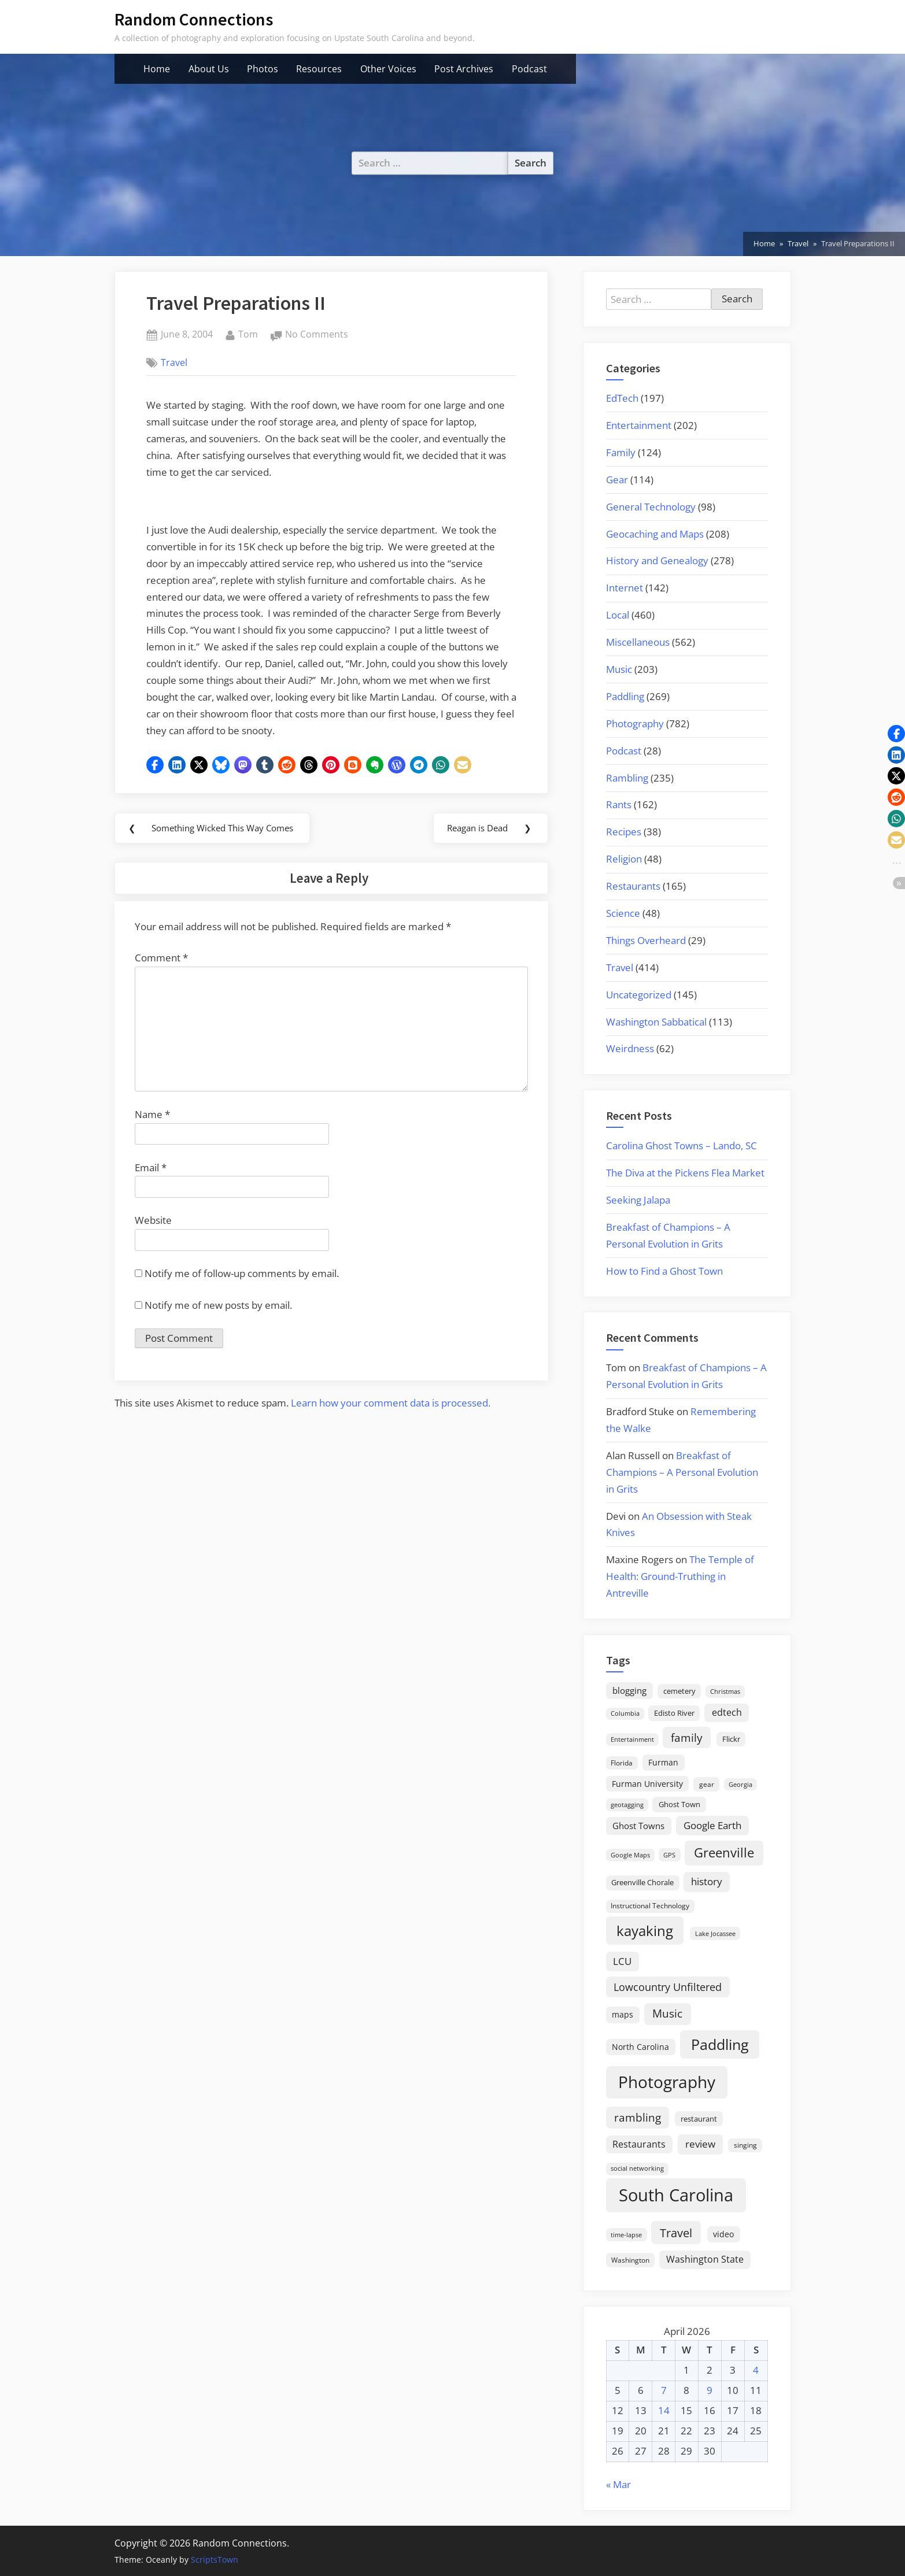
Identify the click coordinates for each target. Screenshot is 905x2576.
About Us (209, 68)
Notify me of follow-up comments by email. (242, 1291)
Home (156, 68)
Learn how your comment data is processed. (390, 1420)
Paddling (625, 696)
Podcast (529, 68)
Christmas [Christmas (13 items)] (725, 1691)
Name (152, 1131)
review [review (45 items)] (700, 2144)
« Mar (618, 2484)
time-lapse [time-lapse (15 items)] (626, 2234)
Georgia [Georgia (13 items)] (740, 1785)
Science (623, 913)
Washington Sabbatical (656, 1021)
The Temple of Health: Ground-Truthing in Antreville (680, 1576)
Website (153, 1238)
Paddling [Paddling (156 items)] (720, 2044)
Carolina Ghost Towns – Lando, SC (681, 1145)
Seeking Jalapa (638, 1199)
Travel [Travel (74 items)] (676, 2233)
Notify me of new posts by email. (218, 1322)
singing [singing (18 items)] (745, 2145)
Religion (624, 858)
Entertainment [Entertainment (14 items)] (632, 1739)
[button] (155, 764)
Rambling (627, 777)
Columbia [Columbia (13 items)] (625, 1713)
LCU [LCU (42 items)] (622, 1961)
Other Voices (388, 68)
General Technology (651, 506)
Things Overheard (646, 940)
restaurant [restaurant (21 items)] (699, 2119)
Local (617, 614)
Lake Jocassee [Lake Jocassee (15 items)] (715, 1933)
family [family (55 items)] (687, 1737)
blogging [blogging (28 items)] (629, 1690)
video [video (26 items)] (723, 2234)
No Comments (316, 335)
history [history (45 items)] (706, 1881)
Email (151, 1184)
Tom (248, 333)
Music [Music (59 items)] (667, 2013)
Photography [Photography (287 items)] (666, 2082)
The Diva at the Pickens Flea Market (685, 1172)
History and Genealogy (657, 560)
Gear (617, 479)
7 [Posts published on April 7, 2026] (664, 2390)
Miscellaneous (638, 642)
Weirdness (630, 1048)
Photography (635, 723)
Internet (624, 587)
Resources (319, 68)
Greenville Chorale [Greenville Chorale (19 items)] (642, 1882)
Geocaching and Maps (655, 534)
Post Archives (463, 68)
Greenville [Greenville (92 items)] (724, 1852)
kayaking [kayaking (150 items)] (644, 1930)
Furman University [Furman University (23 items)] (647, 1783)
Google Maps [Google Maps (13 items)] (630, 1855)
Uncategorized (638, 994)
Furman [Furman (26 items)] (663, 1762)
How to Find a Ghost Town (664, 1271)
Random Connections (193, 19)
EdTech (622, 398)
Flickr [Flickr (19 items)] (731, 1739)
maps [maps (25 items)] (622, 2014)
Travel (174, 362)
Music (619, 669)
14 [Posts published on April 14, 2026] (664, 2410)
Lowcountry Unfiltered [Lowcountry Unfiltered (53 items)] (668, 1986)
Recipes (623, 831)
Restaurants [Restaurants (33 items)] (639, 2144)
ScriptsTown (214, 2559)
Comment (161, 975)
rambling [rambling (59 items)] (637, 2117)
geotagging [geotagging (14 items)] (627, 1804)
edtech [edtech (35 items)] (727, 1712)
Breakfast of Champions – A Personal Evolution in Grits (682, 1472)
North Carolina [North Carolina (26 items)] (640, 2046)
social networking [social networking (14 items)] (637, 2168)
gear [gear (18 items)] (706, 1784)
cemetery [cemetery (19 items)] (679, 1691)
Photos (262, 68)
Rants (618, 804)
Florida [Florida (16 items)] (622, 1762)
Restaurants (633, 886)
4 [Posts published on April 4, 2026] (756, 2370)
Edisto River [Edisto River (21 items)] (674, 1713)
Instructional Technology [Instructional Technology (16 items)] (650, 1905)
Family (621, 452)
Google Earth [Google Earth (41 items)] (712, 1825)
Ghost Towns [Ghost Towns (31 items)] (638, 1825)
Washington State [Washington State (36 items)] (705, 2259)
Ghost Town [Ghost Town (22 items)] (679, 1804)
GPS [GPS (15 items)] (669, 1854)
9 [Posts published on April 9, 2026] (709, 2390)
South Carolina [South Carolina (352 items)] (676, 2195)
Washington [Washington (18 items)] (630, 2260)
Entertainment (638, 425)
